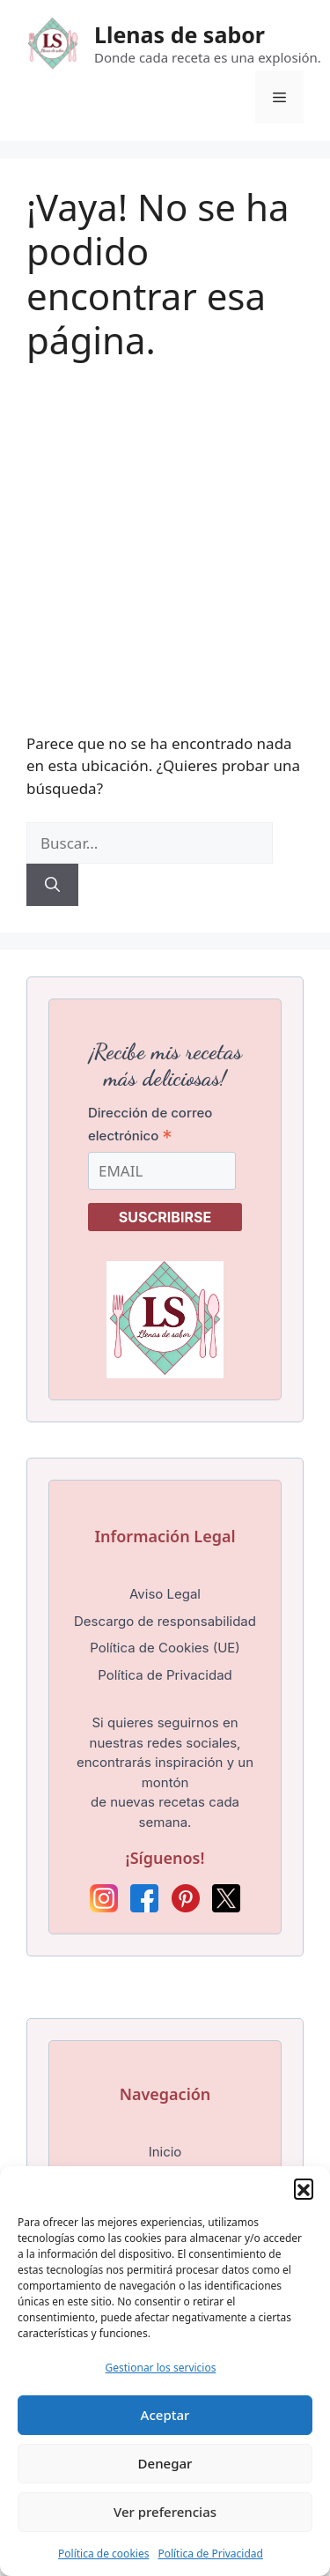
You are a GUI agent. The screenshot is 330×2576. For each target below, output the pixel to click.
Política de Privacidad (210, 2553)
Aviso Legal (165, 1593)
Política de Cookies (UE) (165, 1647)
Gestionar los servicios (161, 2367)
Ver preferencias (165, 2511)
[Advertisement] (165, 537)
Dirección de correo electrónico (150, 1124)
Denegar (165, 2463)
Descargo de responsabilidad (165, 1621)
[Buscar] (52, 885)
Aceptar (165, 2415)
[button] (303, 2188)
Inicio (165, 2151)
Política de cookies (103, 2553)
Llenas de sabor (179, 34)
